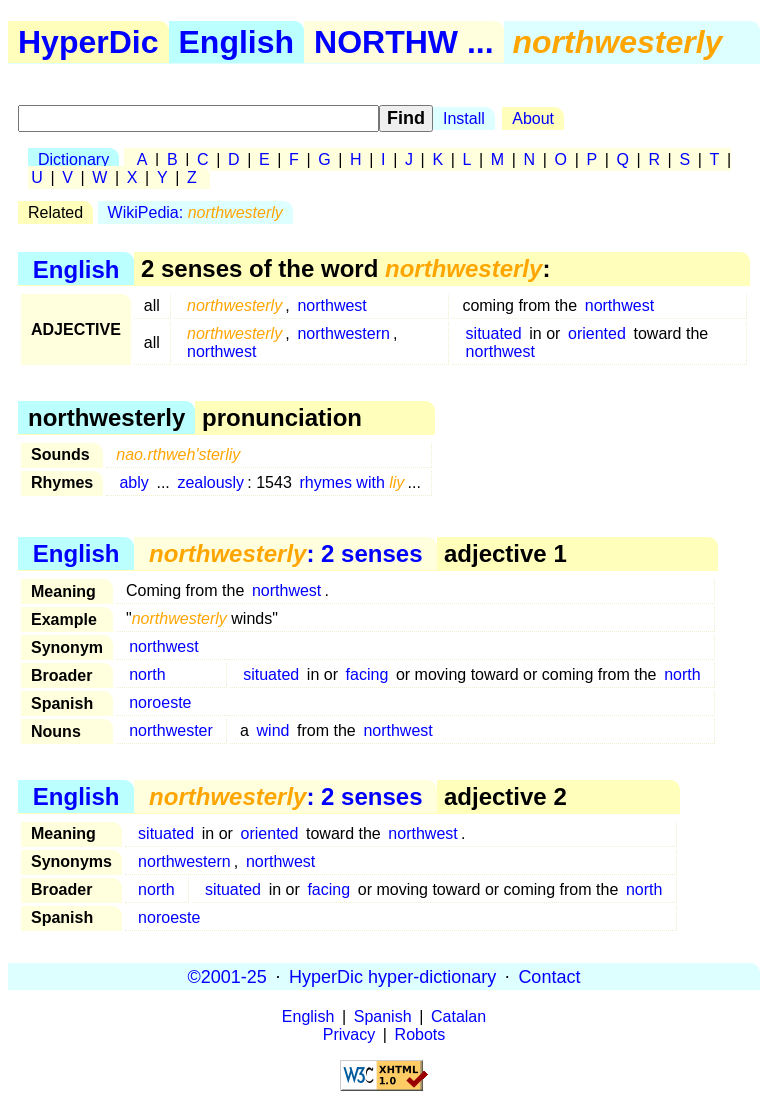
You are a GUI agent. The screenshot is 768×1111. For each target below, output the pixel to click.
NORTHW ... (404, 42)
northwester (171, 730)
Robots (420, 1034)
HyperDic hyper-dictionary (392, 976)
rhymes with (351, 482)
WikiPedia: (195, 212)
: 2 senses (285, 553)
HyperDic (88, 42)
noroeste (160, 702)
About (533, 118)
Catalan (458, 1016)
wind (273, 730)
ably (133, 482)
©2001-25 (227, 976)
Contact (549, 976)
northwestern (343, 333)
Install (464, 118)
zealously (210, 482)
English (237, 42)
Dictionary (73, 159)
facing (367, 674)
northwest (331, 305)
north (147, 674)
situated (494, 333)
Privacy (349, 1034)
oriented (597, 333)
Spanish (383, 1016)
